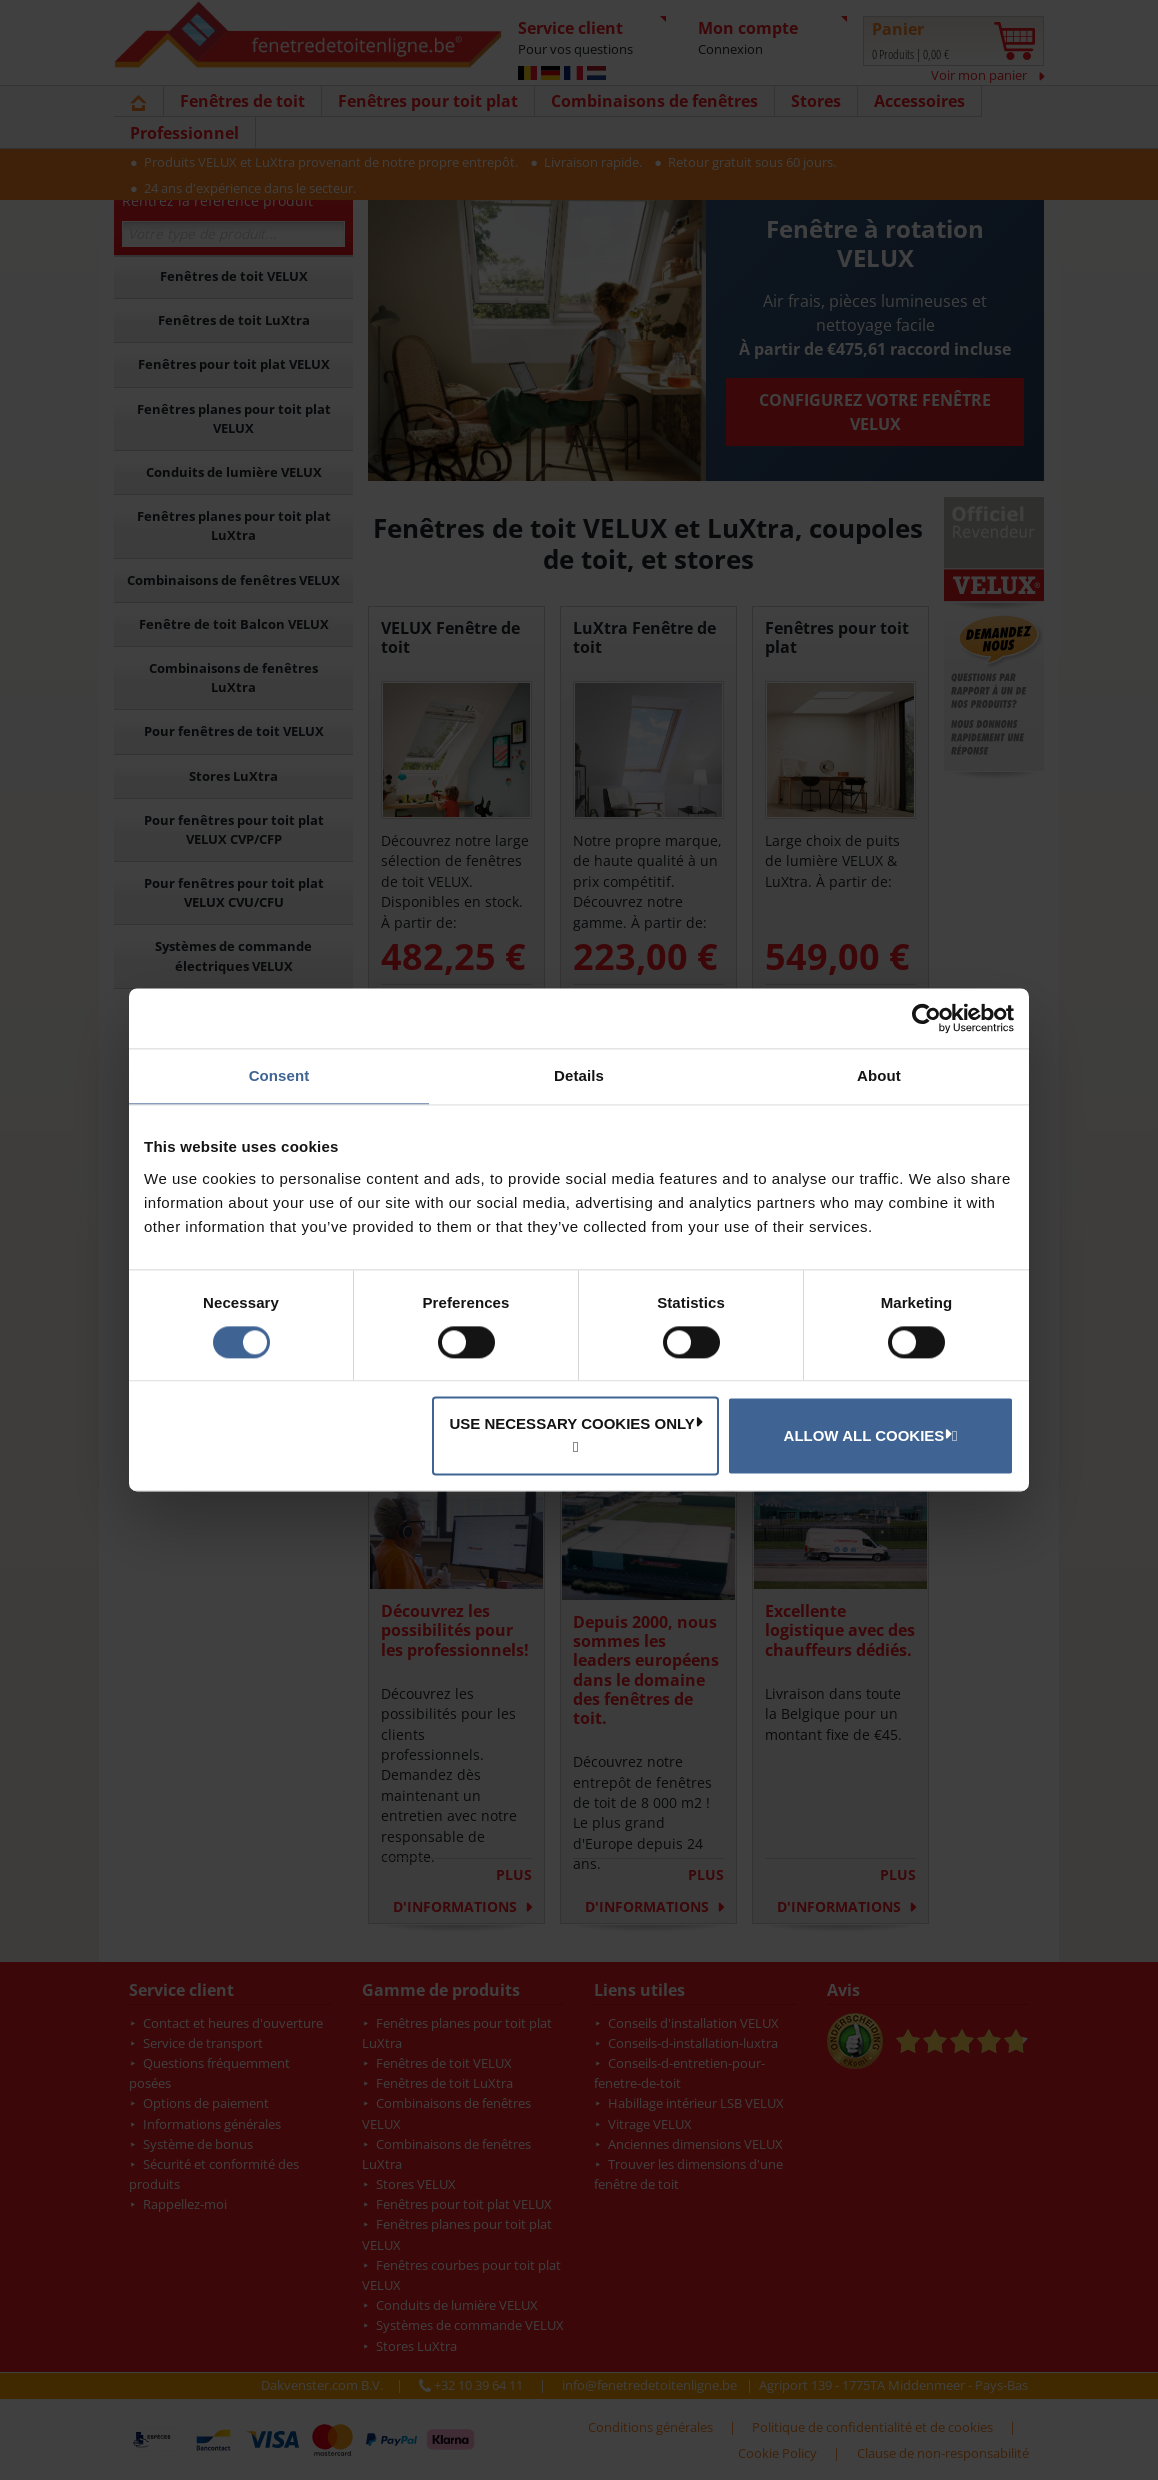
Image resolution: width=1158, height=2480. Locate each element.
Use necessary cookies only (575, 1424)
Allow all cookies (868, 1435)
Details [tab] (579, 1075)
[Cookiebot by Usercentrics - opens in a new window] (926, 1018)
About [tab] (879, 1075)
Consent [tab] (279, 1075)
